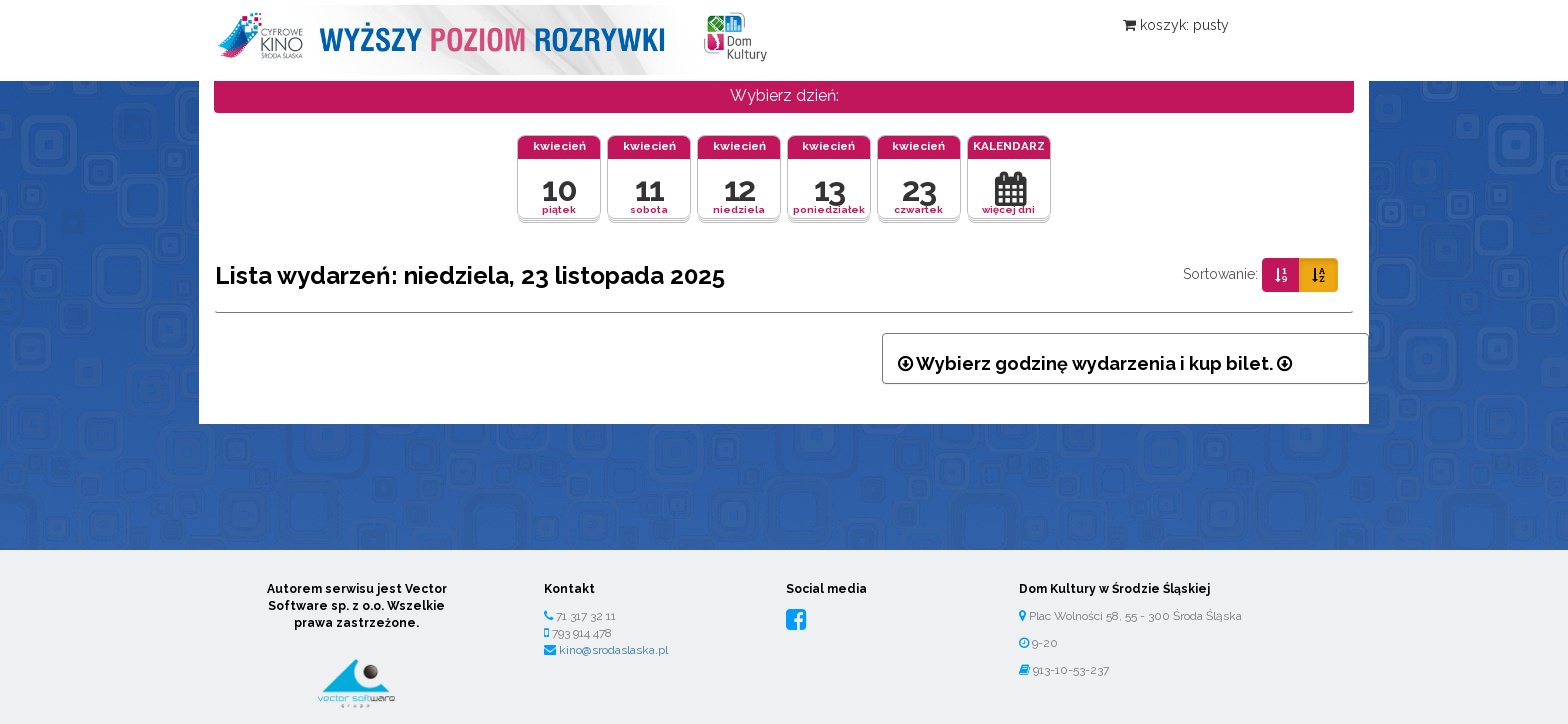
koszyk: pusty (1176, 25)
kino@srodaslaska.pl (613, 650)
